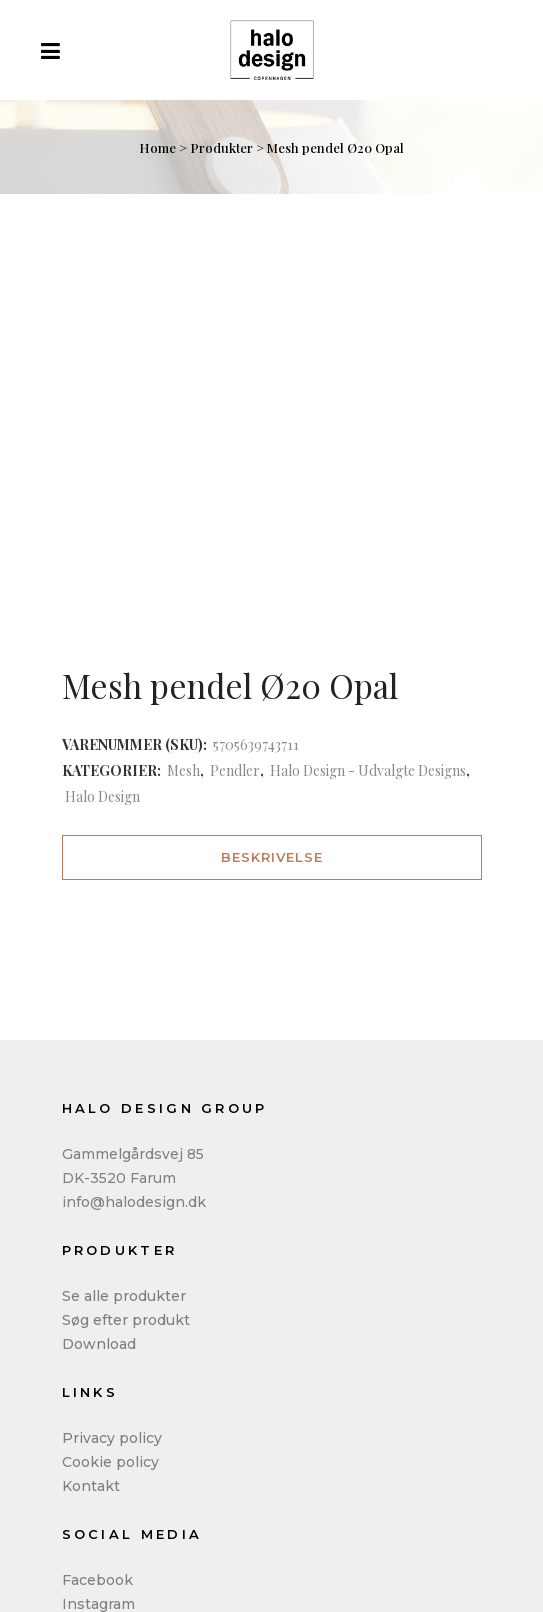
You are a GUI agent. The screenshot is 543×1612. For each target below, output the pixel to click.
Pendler (235, 770)
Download (99, 1344)
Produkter (221, 147)
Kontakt (91, 1486)
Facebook (97, 1580)
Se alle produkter (124, 1296)
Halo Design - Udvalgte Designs (368, 770)
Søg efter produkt (126, 1320)
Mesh (183, 770)
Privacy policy (112, 1438)
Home (157, 147)
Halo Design (102, 796)
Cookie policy (110, 1462)
